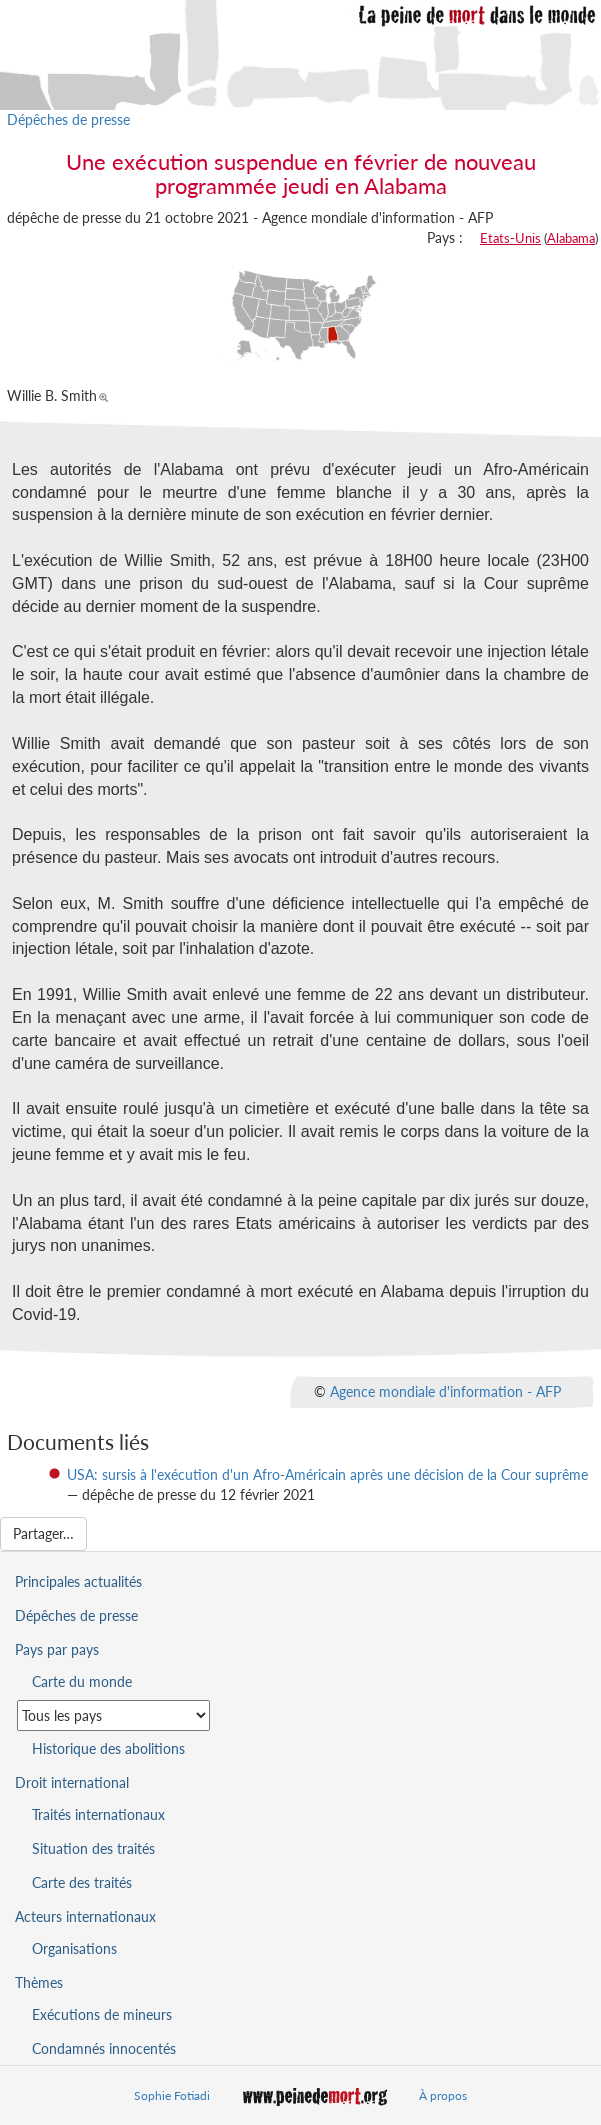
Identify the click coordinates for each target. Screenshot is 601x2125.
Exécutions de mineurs (102, 2014)
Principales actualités (78, 1581)
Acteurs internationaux (85, 1916)
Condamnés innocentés (104, 2048)
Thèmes (39, 1982)
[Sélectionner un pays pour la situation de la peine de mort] (113, 1715)
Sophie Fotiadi (172, 2095)
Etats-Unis (510, 238)
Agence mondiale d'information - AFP (445, 1390)
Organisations (74, 1948)
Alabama (571, 238)
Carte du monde (82, 1681)
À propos (443, 2095)
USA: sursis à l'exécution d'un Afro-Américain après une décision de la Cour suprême (327, 1474)
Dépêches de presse (68, 119)
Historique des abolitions (108, 1748)
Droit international (72, 1782)
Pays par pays (57, 1649)
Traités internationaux (98, 1814)
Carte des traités (82, 1882)
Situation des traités (93, 1848)
